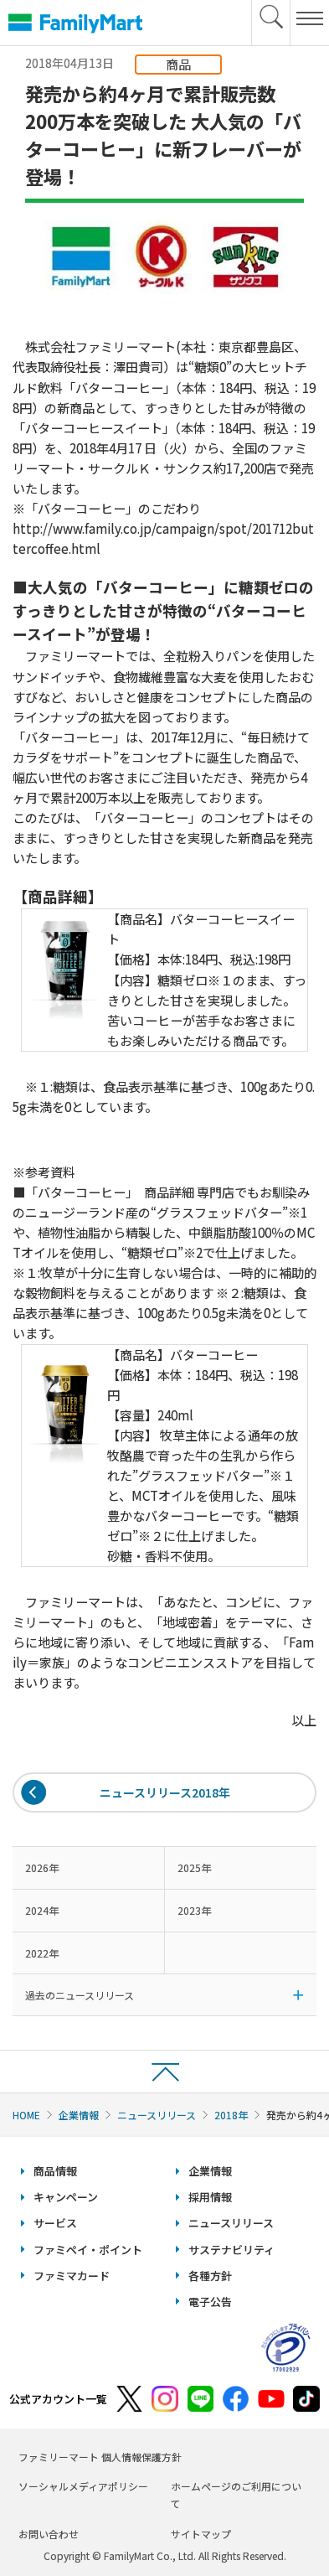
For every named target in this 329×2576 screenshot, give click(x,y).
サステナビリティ (231, 2250)
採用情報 (210, 2197)
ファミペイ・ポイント (87, 2250)
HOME (26, 2115)
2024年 (42, 1910)
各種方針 (210, 2276)
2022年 (42, 1953)
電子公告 (210, 2302)
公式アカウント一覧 (58, 2399)
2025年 (194, 1867)
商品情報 (55, 2171)
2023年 (194, 1910)
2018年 (231, 2115)
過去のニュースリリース (79, 1995)
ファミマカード (71, 2276)
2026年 (42, 1867)
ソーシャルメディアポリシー (83, 2486)
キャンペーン (65, 2197)
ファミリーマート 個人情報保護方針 (100, 2456)
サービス (55, 2223)
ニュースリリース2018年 (165, 1792)
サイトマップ (201, 2534)
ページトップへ (164, 2071)
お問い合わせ (48, 2534)
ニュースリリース (156, 2115)
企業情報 (79, 2115)
